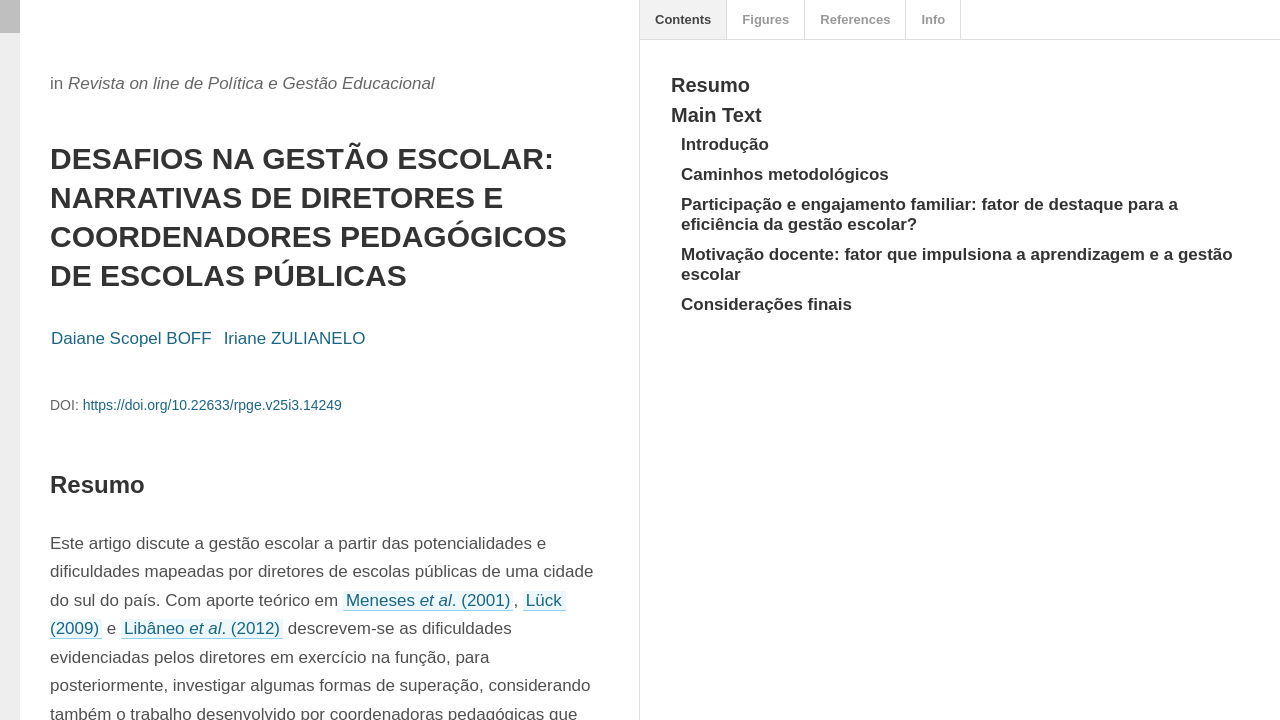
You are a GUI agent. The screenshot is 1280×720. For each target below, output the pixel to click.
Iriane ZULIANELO (295, 338)
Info (933, 19)
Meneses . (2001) (428, 600)
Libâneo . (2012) (202, 628)
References (855, 19)
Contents (683, 19)
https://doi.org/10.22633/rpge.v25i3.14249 (212, 405)
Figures (765, 19)
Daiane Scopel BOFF (131, 338)
